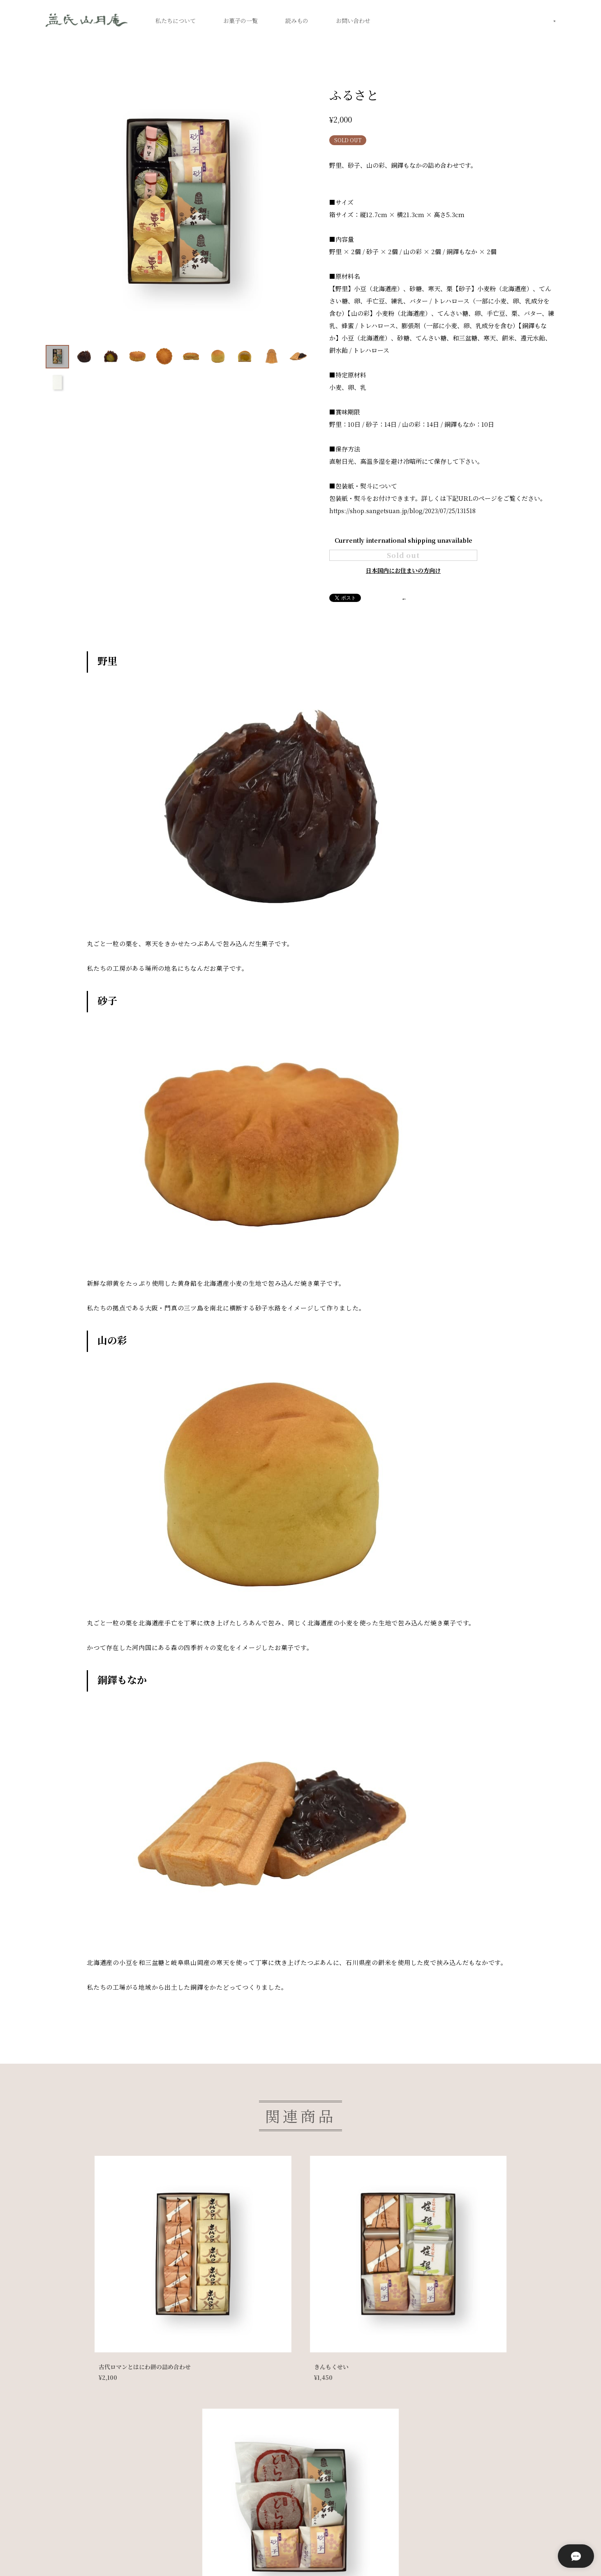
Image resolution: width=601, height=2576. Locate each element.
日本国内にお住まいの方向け (403, 589)
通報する (415, 616)
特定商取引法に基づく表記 (187, 2552)
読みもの (296, 20)
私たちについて (175, 20)
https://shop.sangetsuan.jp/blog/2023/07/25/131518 (406, 510)
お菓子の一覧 (240, 20)
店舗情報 (250, 2552)
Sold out (403, 564)
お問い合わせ (353, 20)
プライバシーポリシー (107, 2552)
